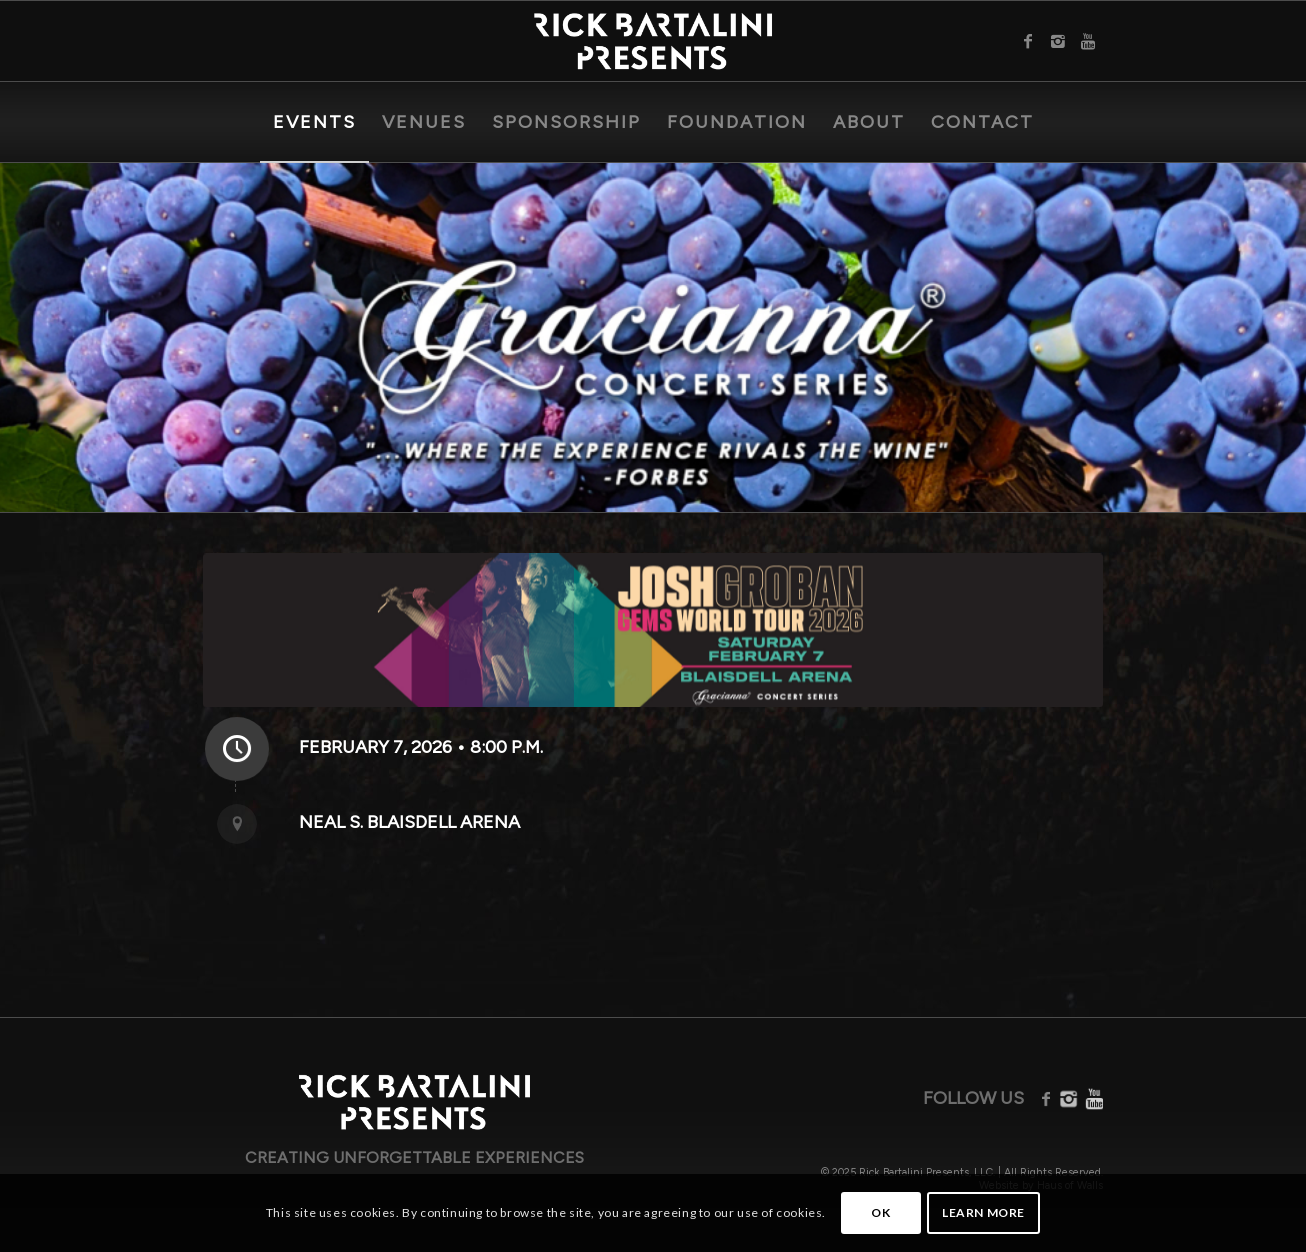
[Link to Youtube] (1088, 41)
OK (880, 1212)
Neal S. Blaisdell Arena (409, 822)
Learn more (983, 1212)
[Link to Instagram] (1058, 41)
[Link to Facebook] (1028, 41)
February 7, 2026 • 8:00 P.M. (421, 747)
